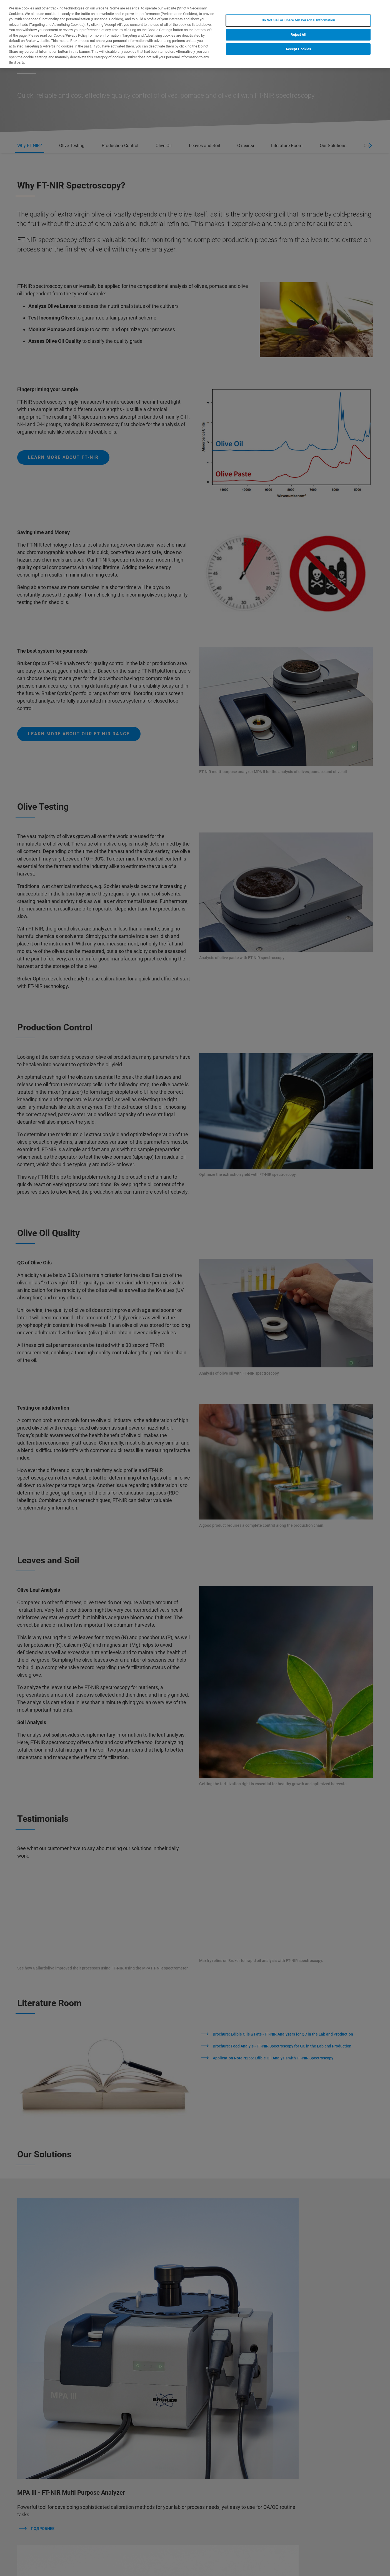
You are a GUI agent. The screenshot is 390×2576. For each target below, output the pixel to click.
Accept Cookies (298, 49)
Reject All (298, 34)
